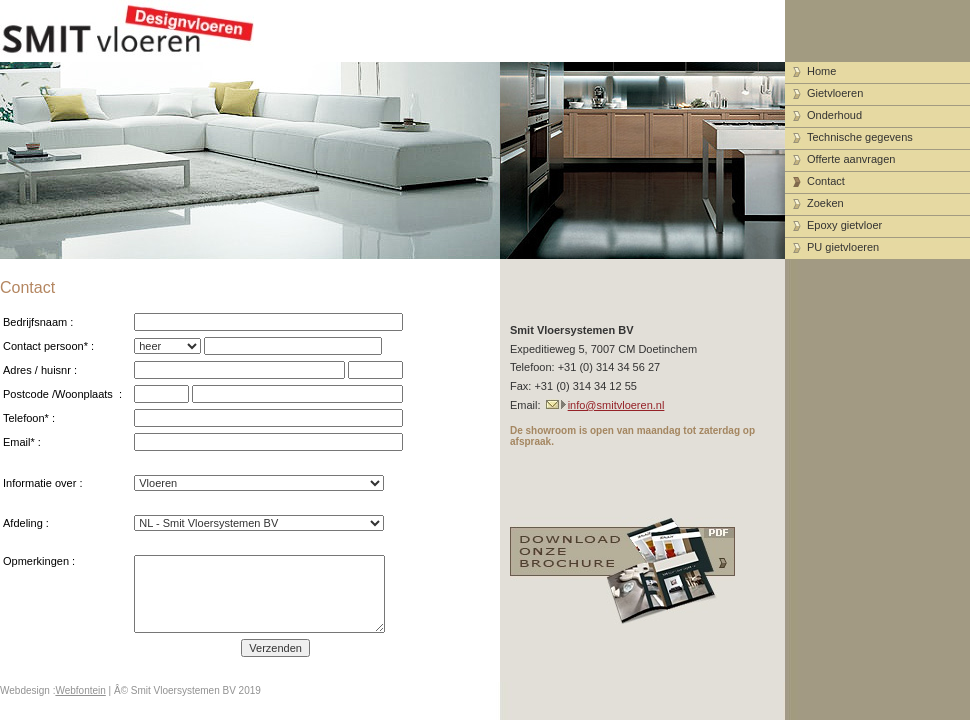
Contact (826, 181)
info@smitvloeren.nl (616, 405)
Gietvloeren (835, 93)
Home (821, 71)
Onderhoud (834, 115)
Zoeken (825, 203)
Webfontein (80, 690)
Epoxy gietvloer (844, 225)
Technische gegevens (860, 137)
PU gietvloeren (843, 247)
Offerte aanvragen (851, 159)
